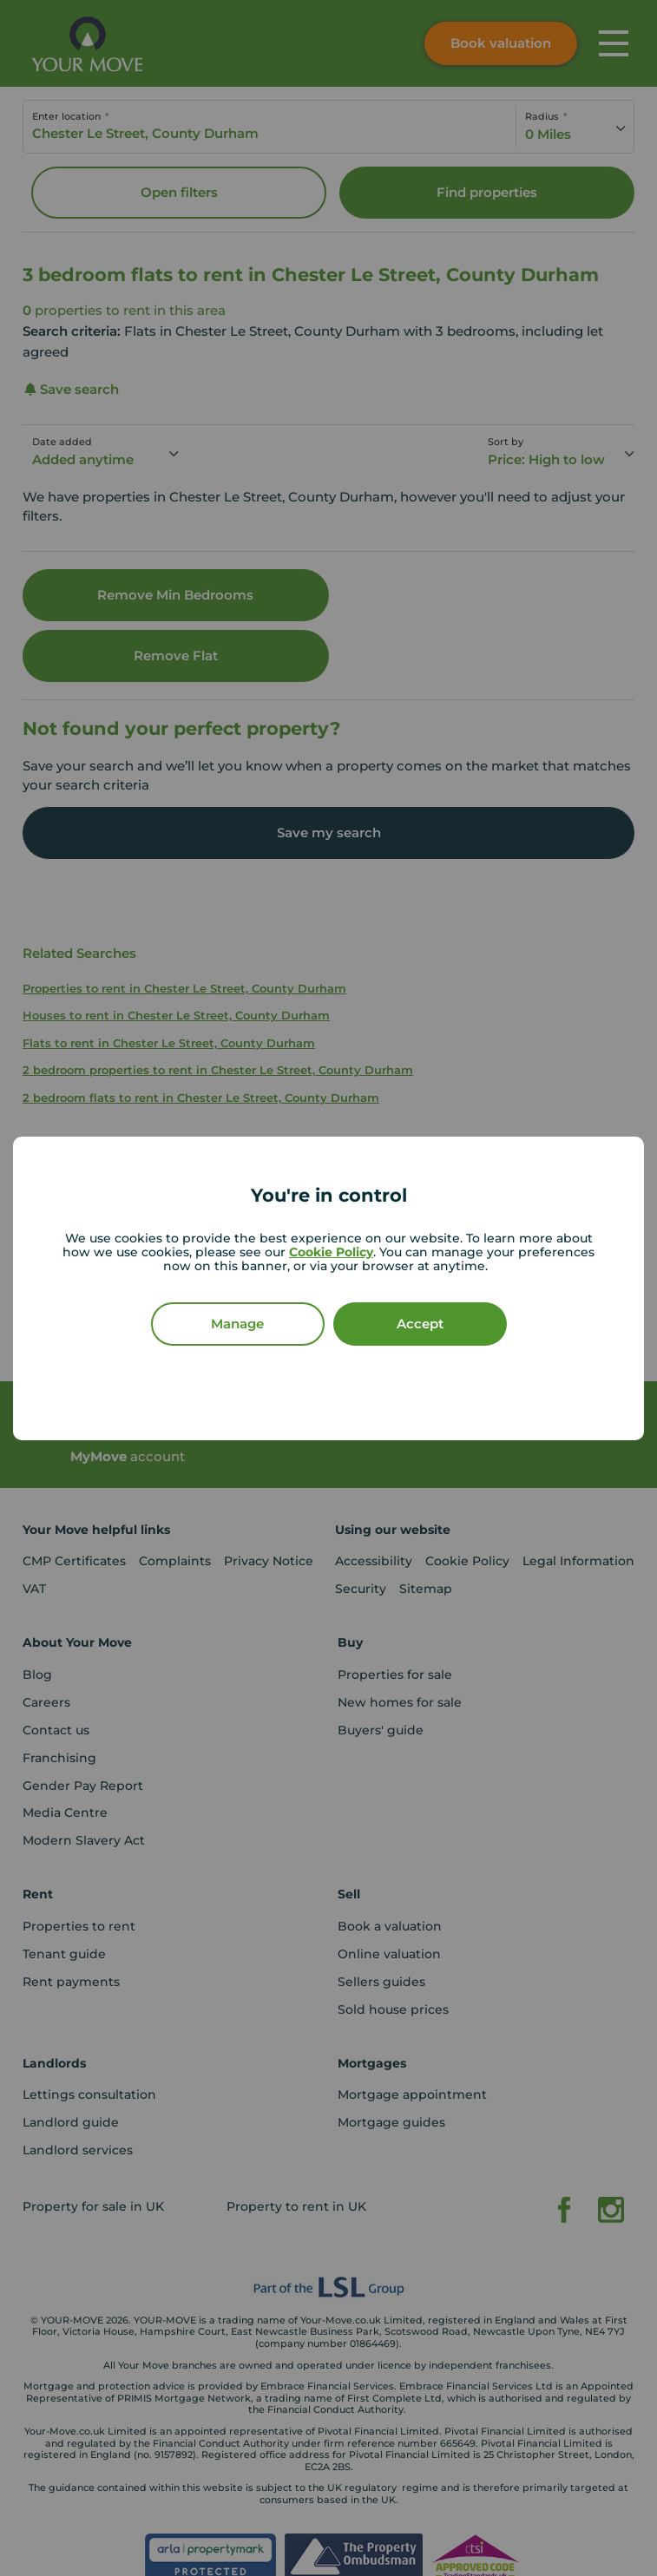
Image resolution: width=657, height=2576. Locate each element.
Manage (237, 1323)
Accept (420, 1323)
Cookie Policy (331, 1252)
